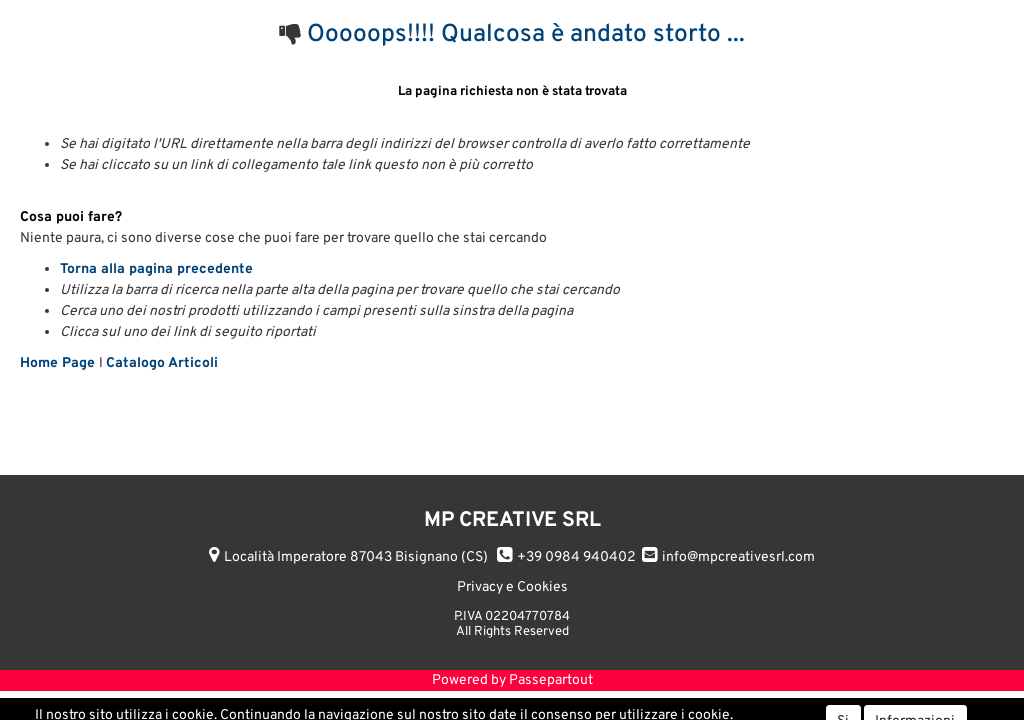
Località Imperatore (356, 557)
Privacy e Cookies (512, 587)
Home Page (59, 363)
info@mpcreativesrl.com (738, 557)
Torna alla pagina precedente (156, 269)
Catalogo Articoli (162, 363)
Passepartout (551, 680)
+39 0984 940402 (576, 557)
